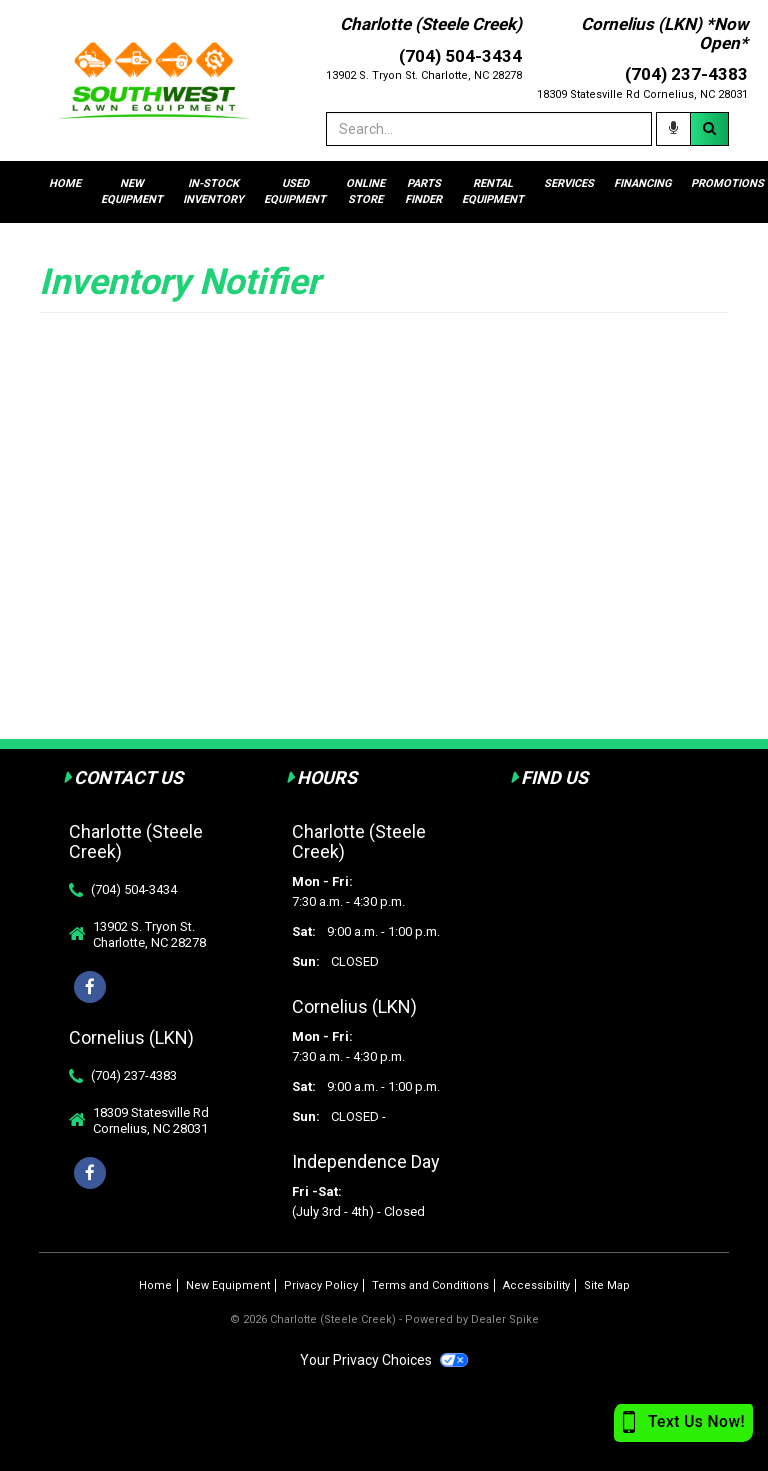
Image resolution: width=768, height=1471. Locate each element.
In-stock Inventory (213, 191)
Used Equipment (295, 191)
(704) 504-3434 (134, 889)
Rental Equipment (493, 191)
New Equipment (132, 191)
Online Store (365, 191)
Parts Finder (423, 191)
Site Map (607, 1285)
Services (569, 183)
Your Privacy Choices (384, 1360)
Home (65, 183)
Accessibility (536, 1285)
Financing (642, 183)
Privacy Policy (321, 1285)
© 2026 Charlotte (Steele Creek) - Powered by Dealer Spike (384, 1319)
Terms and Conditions (430, 1285)
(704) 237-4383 (134, 1075)
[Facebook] (90, 1173)
